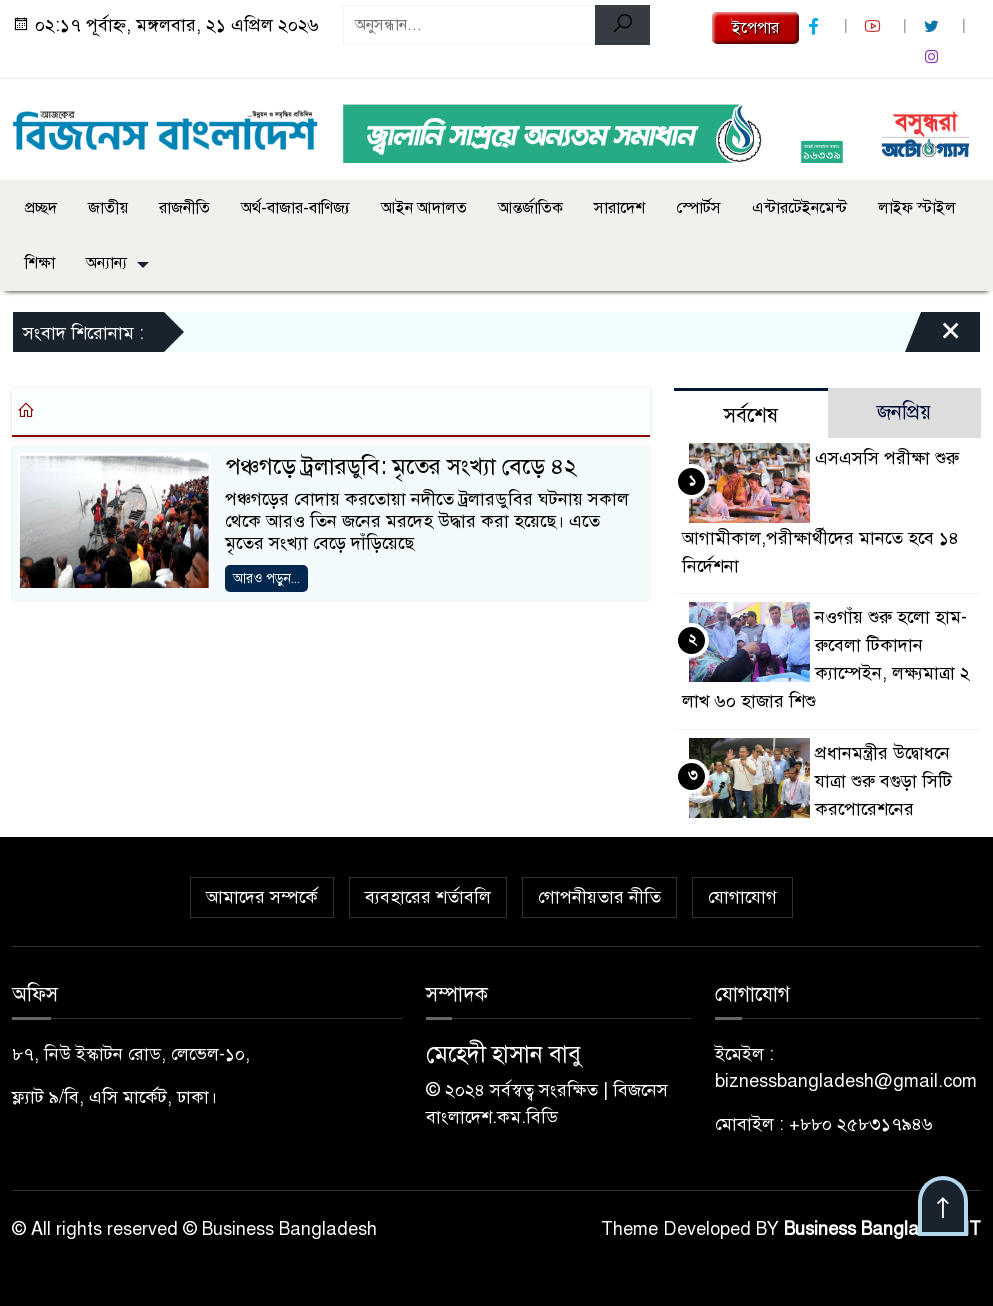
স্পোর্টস (698, 208)
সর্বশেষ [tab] (751, 415)
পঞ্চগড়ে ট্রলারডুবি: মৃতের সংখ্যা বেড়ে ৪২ (401, 466)
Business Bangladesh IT (882, 1229)
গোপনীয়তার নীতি (599, 897)
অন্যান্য (106, 263)
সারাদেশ (619, 208)
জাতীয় (108, 208)
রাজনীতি (184, 208)
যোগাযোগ (742, 897)
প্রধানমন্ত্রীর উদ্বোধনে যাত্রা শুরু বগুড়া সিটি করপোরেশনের (883, 781)
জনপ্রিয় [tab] (904, 412)
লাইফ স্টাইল (917, 208)
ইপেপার (755, 28)
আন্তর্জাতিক (530, 208)
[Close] (933, 337)
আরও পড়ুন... (266, 578)
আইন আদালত (424, 208)
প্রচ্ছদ (41, 208)
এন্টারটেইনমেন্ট (799, 208)
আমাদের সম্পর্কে (262, 897)
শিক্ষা (40, 263)
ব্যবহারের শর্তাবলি (428, 897)
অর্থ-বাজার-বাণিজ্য (295, 208)
